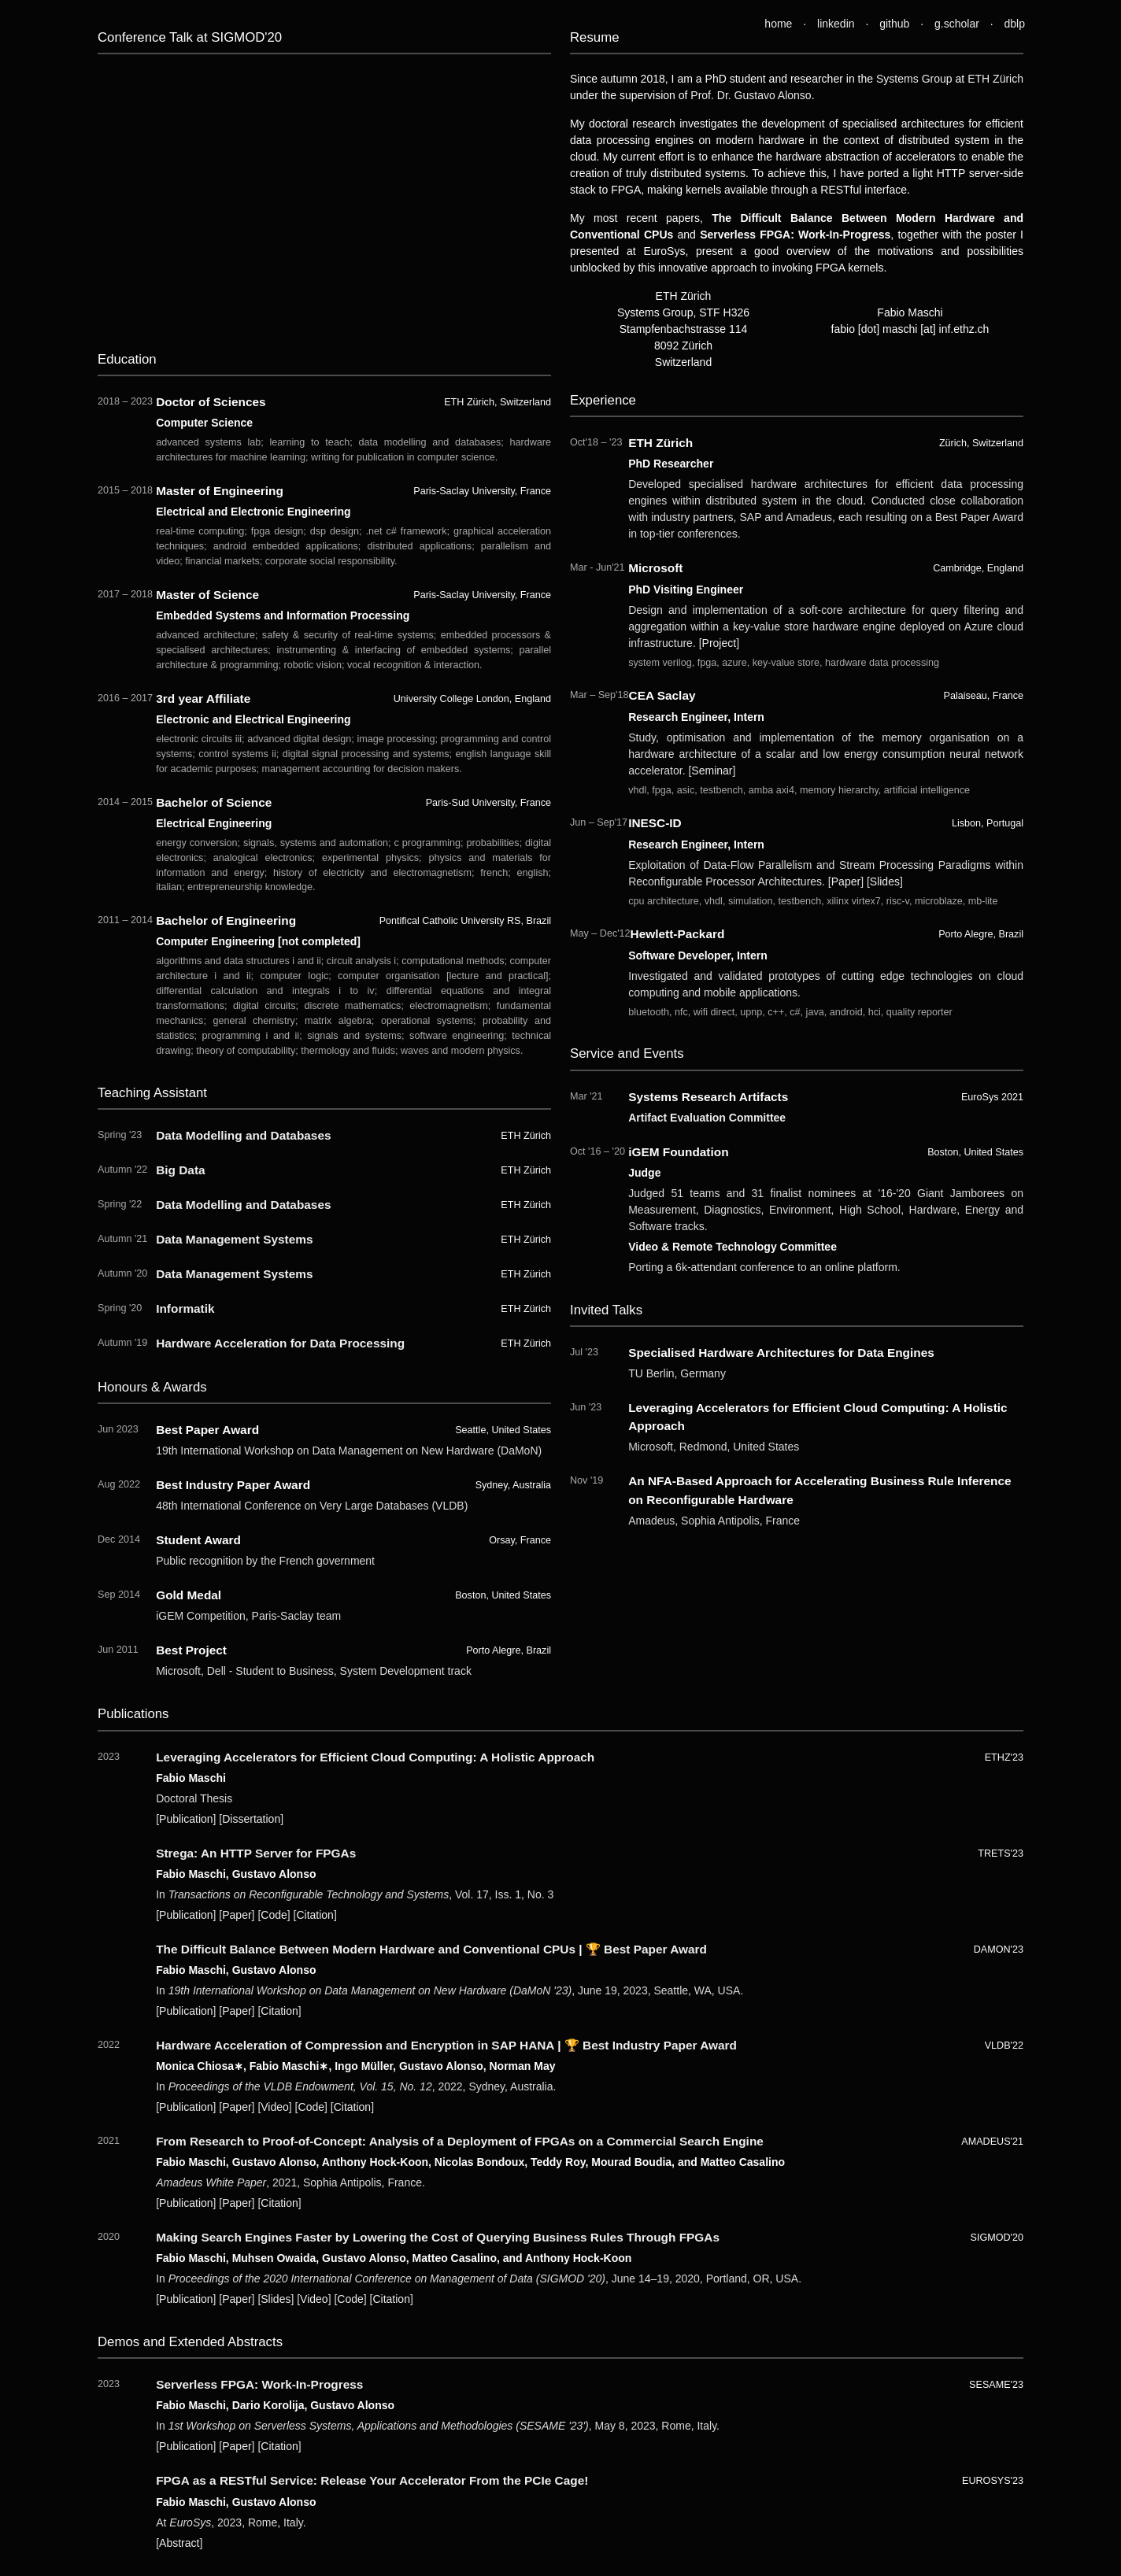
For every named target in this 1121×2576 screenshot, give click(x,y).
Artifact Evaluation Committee (707, 1117)
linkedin (835, 23)
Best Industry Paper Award (660, 2045)
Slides (885, 881)
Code (274, 1915)
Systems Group (914, 78)
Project (719, 643)
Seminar (711, 770)
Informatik (185, 1308)
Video (275, 2107)
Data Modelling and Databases (243, 1135)
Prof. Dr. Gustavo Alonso (750, 95)
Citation (314, 1915)
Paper (845, 881)
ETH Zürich (995, 78)
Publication (186, 1819)
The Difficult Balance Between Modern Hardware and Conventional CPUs (365, 1949)
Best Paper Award (655, 1949)
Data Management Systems (234, 1239)
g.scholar (956, 23)
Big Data (180, 1170)
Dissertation (251, 1819)
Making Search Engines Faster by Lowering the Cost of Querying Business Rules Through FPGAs (438, 2237)
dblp (1014, 23)
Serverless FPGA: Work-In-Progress (259, 2384)
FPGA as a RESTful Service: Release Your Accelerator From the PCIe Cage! (372, 2480)
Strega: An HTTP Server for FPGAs (256, 1853)
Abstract (179, 2543)
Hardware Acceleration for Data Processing (280, 1343)
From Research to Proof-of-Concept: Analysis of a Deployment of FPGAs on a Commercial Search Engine (460, 2141)
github (894, 23)
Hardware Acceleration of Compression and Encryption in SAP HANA (355, 2045)
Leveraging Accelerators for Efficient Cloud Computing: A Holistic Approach (375, 1757)
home (778, 23)
